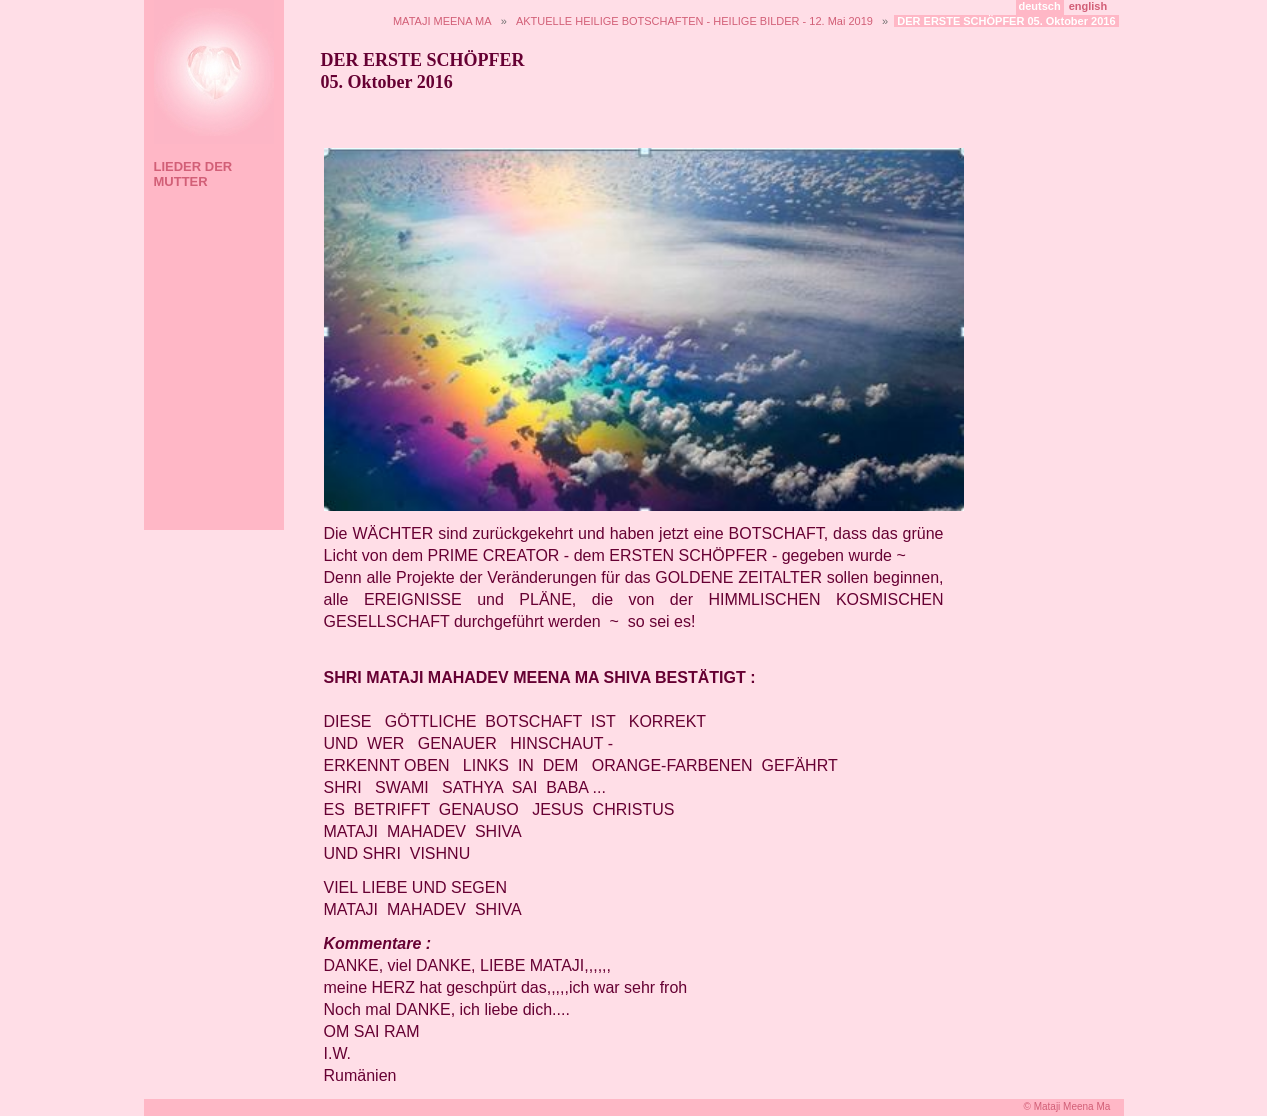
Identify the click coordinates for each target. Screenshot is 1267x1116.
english (1088, 6)
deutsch (1040, 6)
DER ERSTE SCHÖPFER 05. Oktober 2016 (1006, 21)
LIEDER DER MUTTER (193, 174)
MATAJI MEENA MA (442, 21)
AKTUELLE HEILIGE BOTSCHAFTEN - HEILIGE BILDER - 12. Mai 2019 (694, 21)
